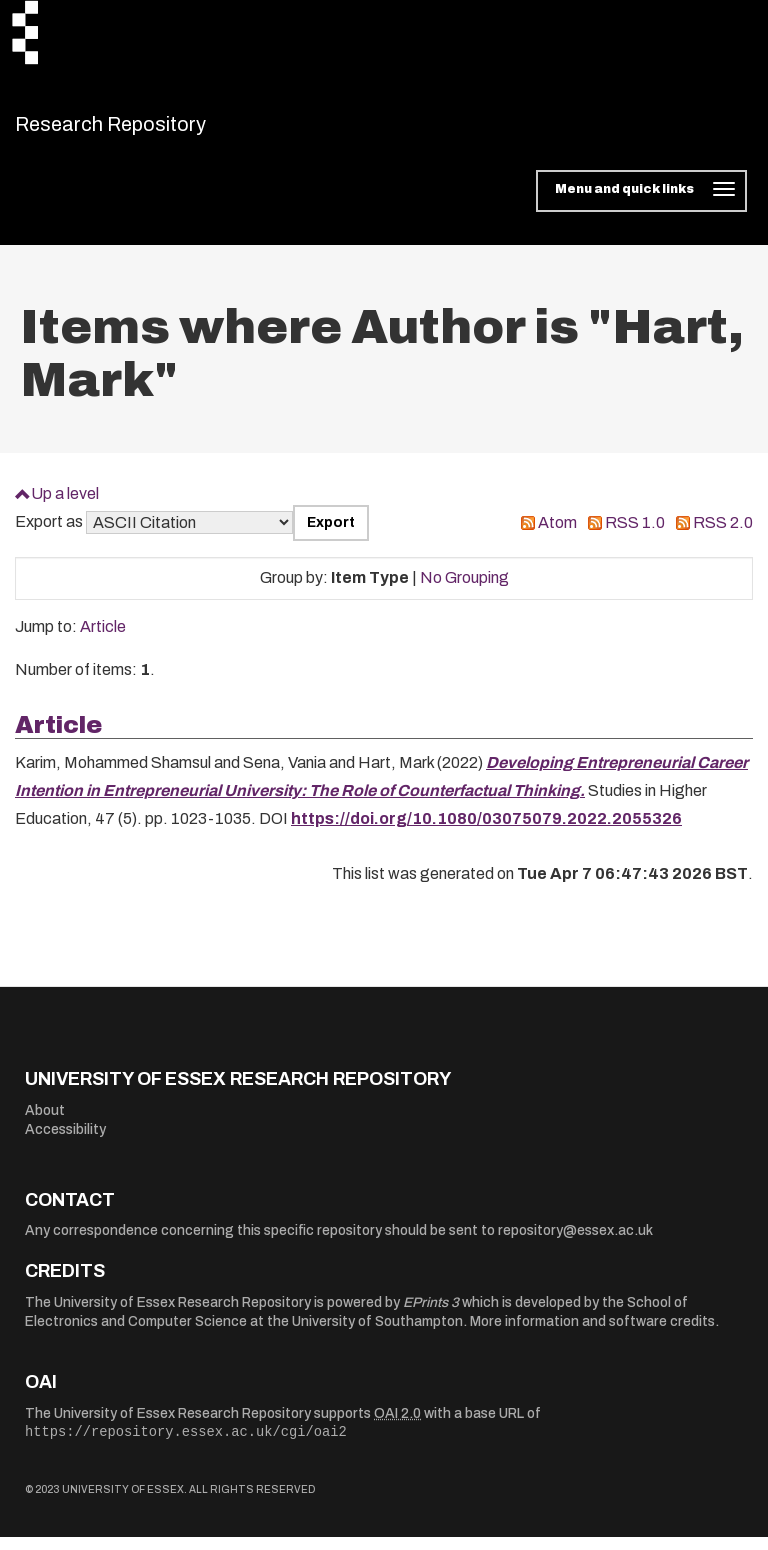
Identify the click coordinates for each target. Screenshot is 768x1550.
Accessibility (65, 1142)
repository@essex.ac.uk (575, 1243)
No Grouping (464, 590)
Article (103, 639)
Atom (557, 535)
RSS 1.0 (635, 535)
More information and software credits (592, 1334)
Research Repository (155, 130)
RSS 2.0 (723, 535)
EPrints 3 (431, 1314)
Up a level (65, 505)
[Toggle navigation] (641, 204)
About (45, 1122)
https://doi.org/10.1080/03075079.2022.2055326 (486, 831)
